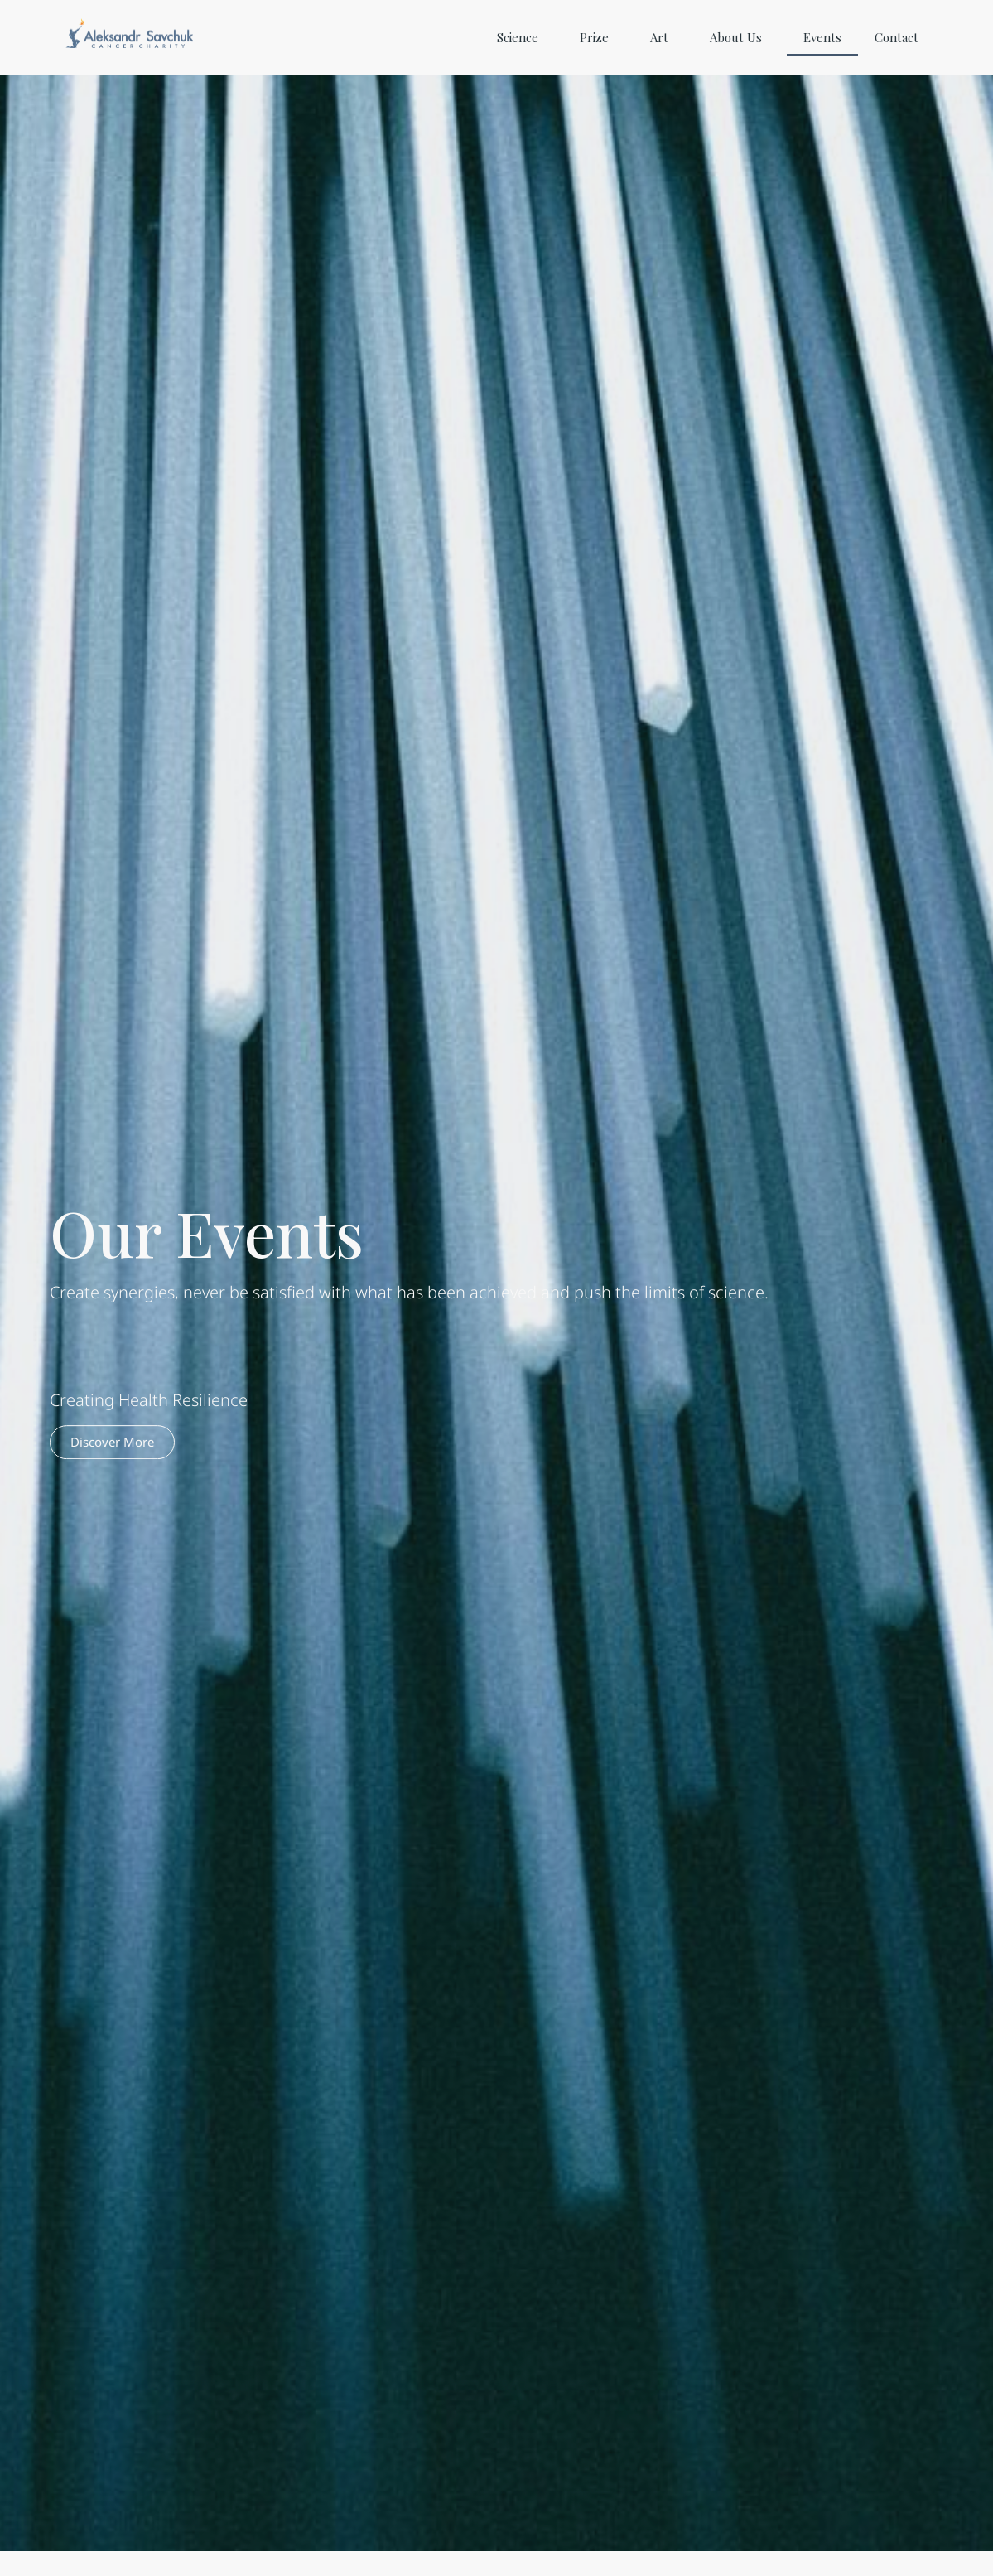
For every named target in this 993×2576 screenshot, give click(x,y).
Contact (896, 37)
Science (522, 37)
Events (822, 37)
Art (663, 37)
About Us (740, 37)
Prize (598, 37)
